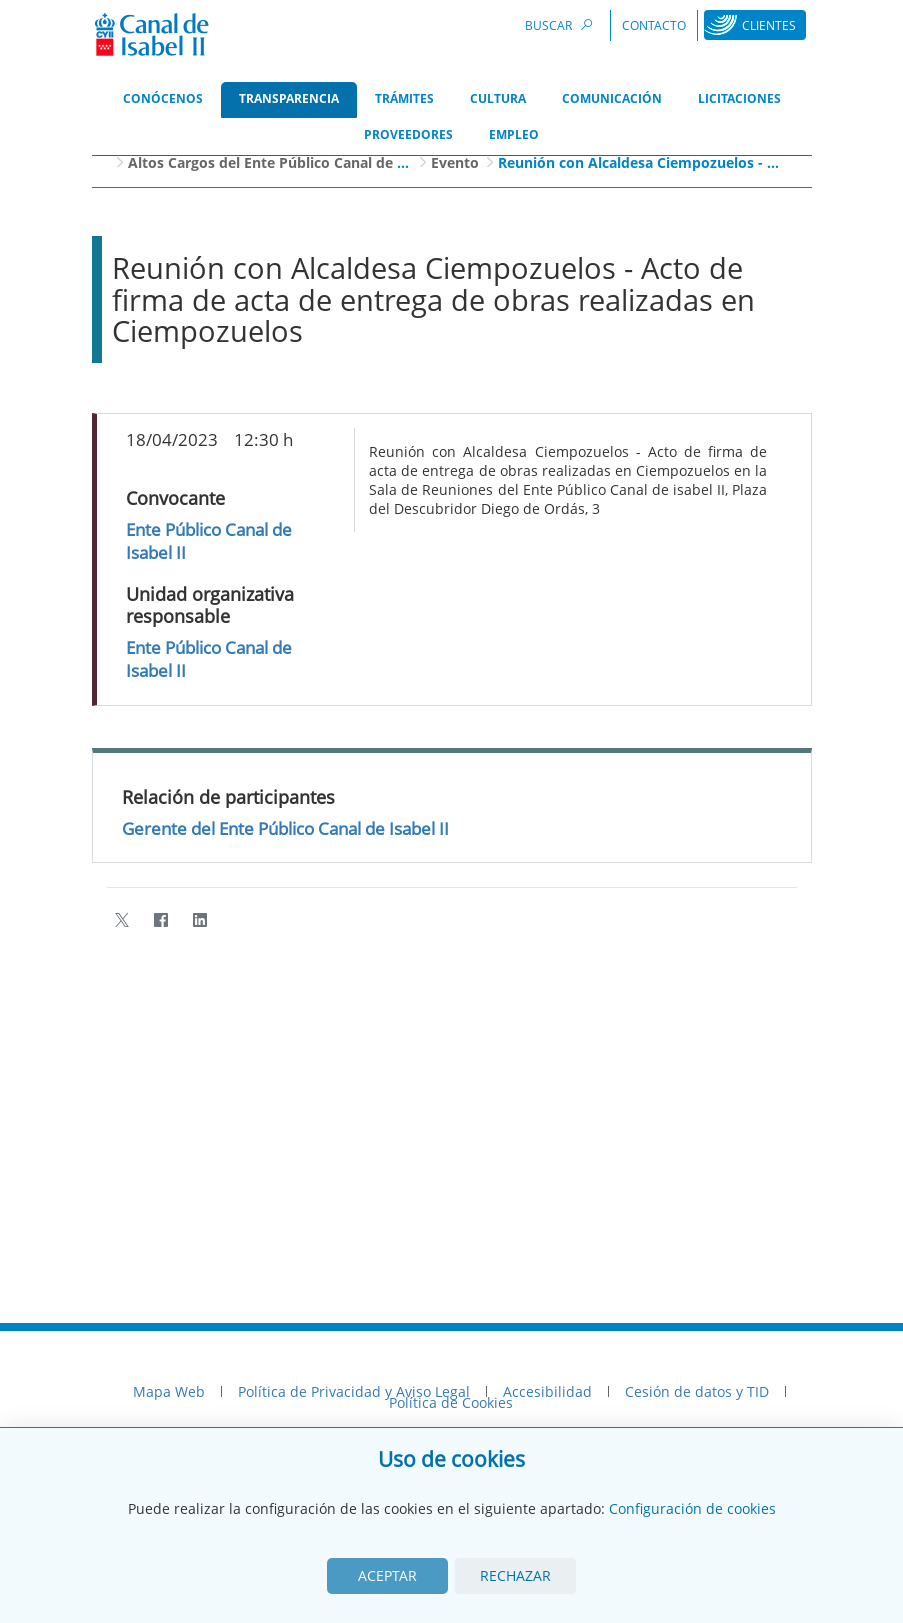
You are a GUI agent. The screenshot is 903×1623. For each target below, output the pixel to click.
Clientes (769, 25)
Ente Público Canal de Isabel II (209, 541)
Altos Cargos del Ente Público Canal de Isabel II (290, 162)
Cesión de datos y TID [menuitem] (697, 1391)
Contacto (654, 25)
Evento (455, 162)
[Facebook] (161, 919)
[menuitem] (163, 100)
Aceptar (387, 1575)
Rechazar (515, 1575)
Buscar (562, 24)
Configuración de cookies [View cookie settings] (692, 1508)
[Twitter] (122, 919)
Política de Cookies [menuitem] (451, 1402)
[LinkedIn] (200, 919)
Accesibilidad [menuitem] (547, 1391)
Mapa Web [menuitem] (169, 1391)
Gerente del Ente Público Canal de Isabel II (285, 828)
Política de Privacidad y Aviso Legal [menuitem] (354, 1391)
